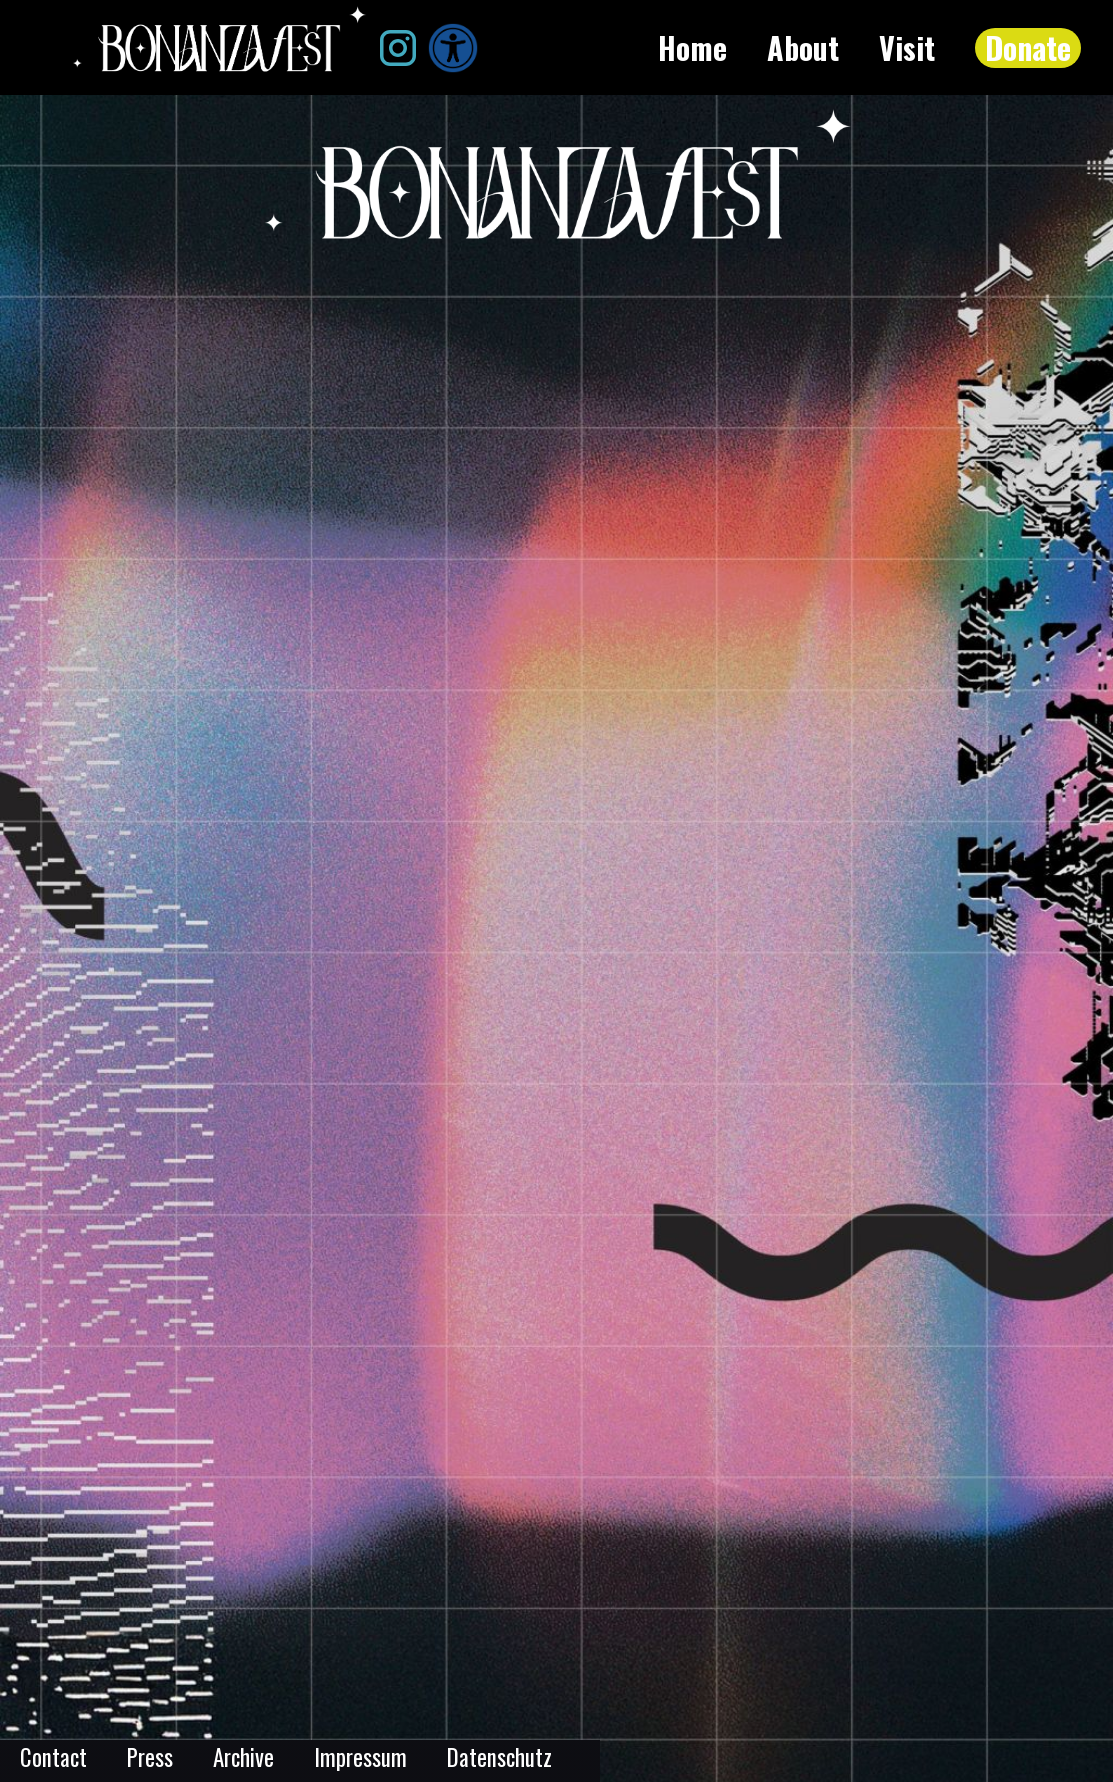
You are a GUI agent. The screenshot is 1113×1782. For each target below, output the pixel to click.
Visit (907, 48)
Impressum (360, 1757)
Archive (243, 1757)
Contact (53, 1757)
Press (150, 1757)
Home (692, 48)
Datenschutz (499, 1757)
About (803, 48)
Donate (1028, 48)
